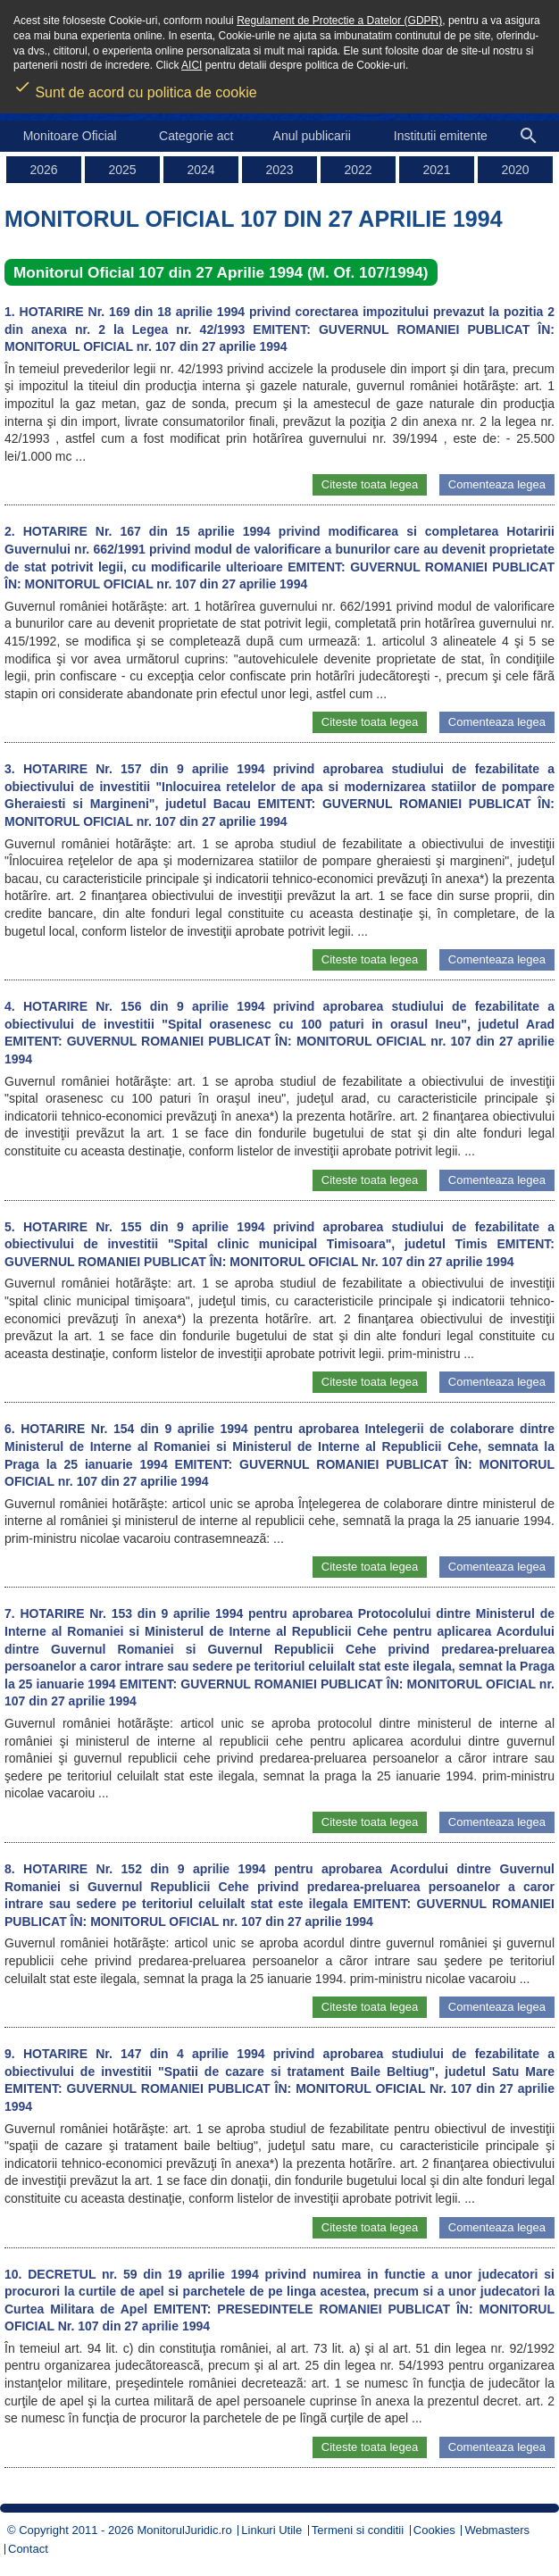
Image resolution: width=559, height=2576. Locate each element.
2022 (357, 170)
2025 (122, 170)
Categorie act (196, 136)
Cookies (434, 2530)
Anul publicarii (312, 136)
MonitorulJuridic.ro (184, 2530)
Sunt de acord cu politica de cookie (135, 86)
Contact (28, 2548)
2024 (200, 170)
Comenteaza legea (497, 484)
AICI (191, 65)
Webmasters (497, 2530)
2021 (436, 170)
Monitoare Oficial (70, 136)
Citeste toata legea (369, 484)
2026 (43, 170)
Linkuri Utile (271, 2530)
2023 (279, 170)
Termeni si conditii (358, 2530)
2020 (515, 170)
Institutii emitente (441, 136)
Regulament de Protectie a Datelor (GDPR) (339, 20)
